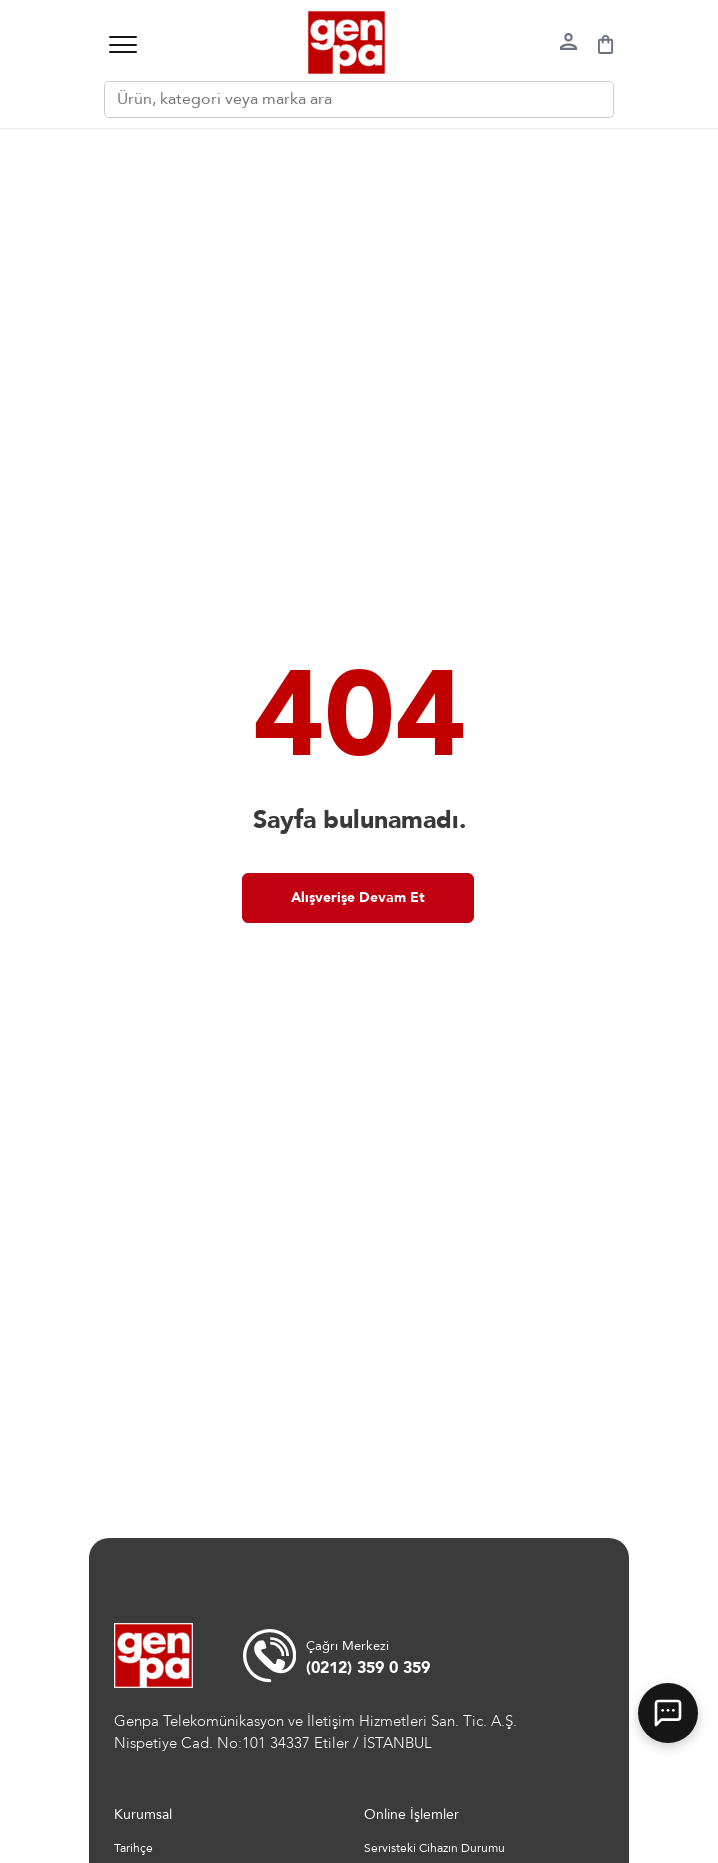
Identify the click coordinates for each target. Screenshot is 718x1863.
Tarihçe (133, 1848)
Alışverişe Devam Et (358, 897)
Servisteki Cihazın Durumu (434, 1848)
